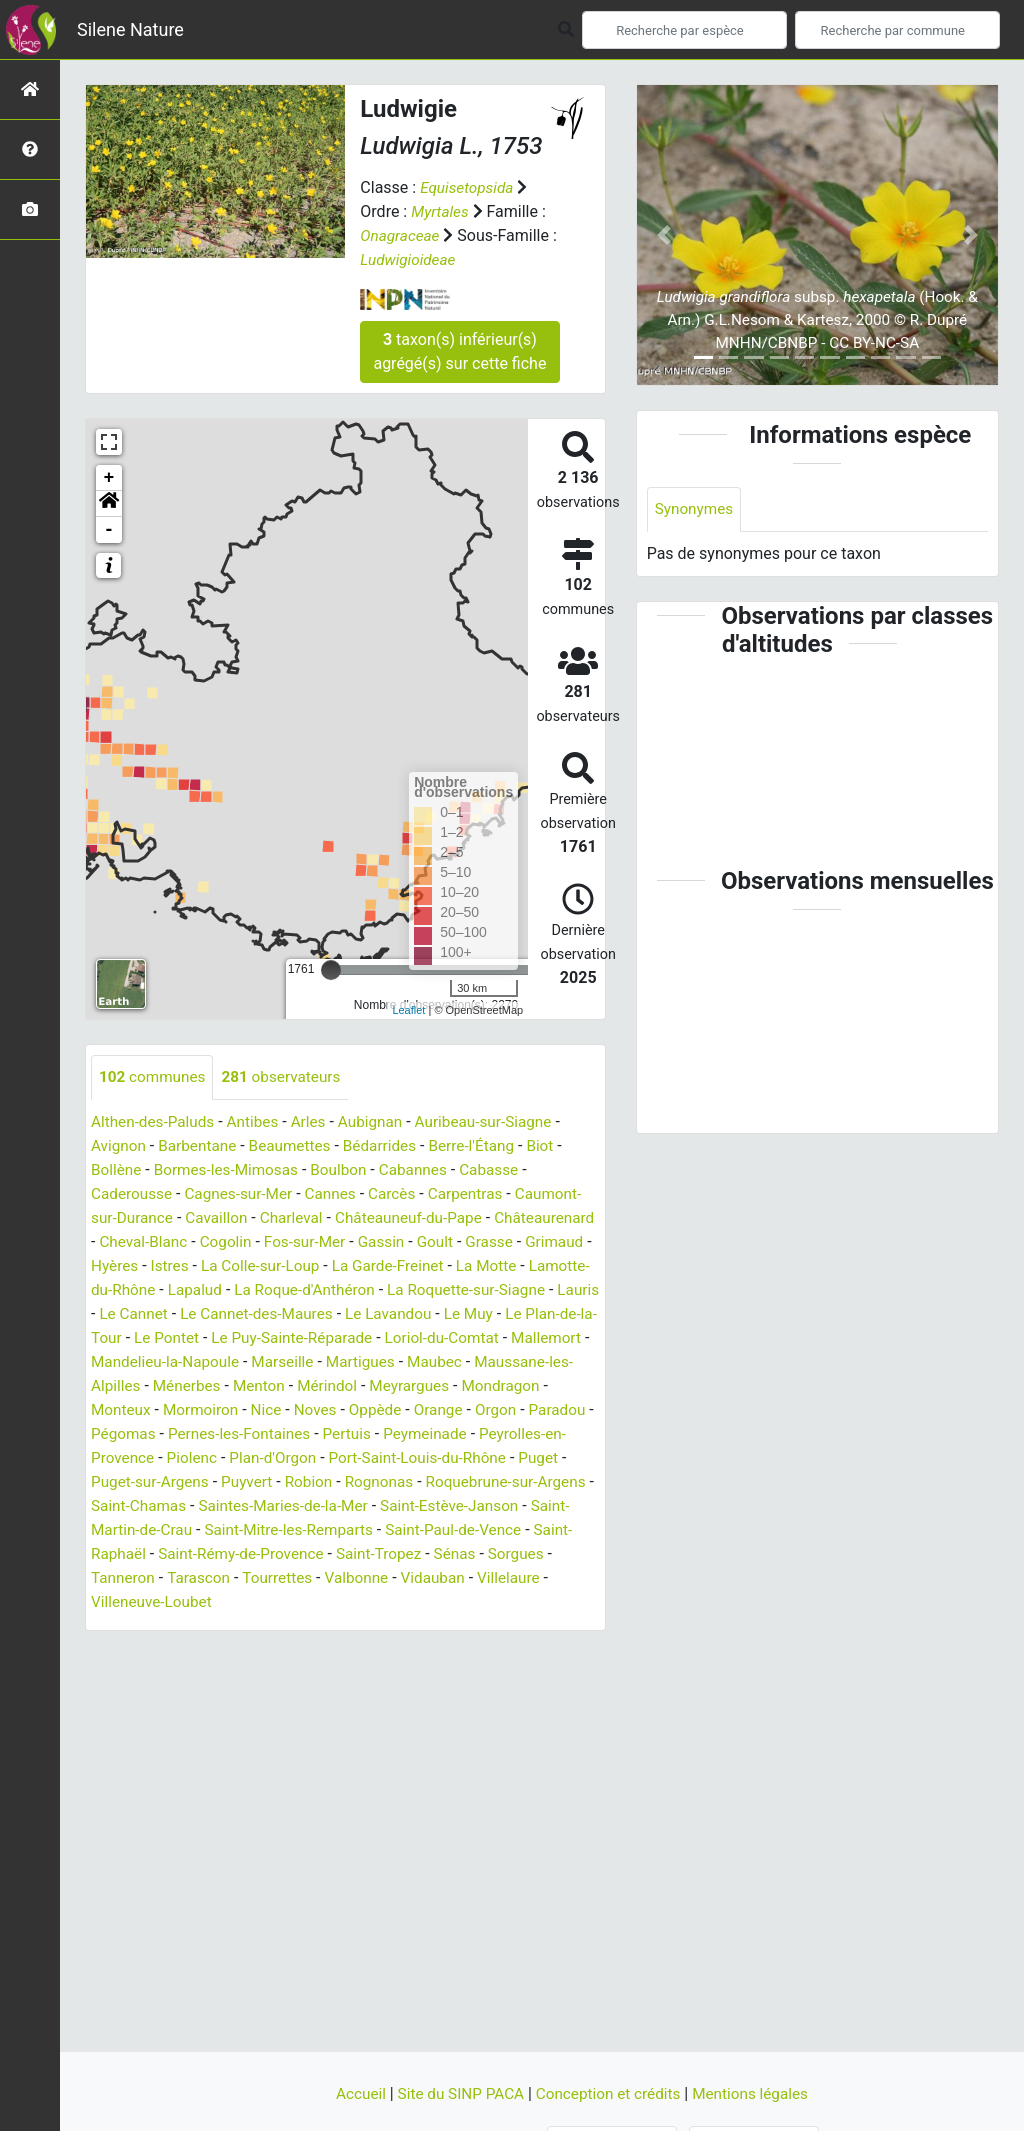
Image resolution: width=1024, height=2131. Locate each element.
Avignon (119, 1146)
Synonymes (696, 509)
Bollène (117, 1170)
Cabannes (426, 1170)
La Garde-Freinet (535, 1266)
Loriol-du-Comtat (231, 1362)
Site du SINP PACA (458, 2093)
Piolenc (557, 1458)
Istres (308, 1266)
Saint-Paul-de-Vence (351, 1554)
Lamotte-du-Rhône (240, 1290)
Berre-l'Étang (487, 1146)
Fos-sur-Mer (421, 1242)
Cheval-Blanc (254, 1242)
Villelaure (446, 1602)
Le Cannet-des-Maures (467, 1314)
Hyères (250, 1266)
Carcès (404, 1194)
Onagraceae (401, 235)
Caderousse (133, 1194)
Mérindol (189, 1410)
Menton (118, 1410)
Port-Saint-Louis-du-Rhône (287, 1482)
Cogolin (340, 1242)
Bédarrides (391, 1146)
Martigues (204, 1386)
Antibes (259, 1122)
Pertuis (223, 1458)
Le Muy (198, 1338)
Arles (317, 1122)
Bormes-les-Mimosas (231, 1170)
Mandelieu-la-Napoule (465, 1362)
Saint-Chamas (533, 1506)
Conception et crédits (611, 2093)
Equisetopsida (469, 187)
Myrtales (441, 211)
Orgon (345, 1434)
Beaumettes (298, 1146)
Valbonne (287, 1602)
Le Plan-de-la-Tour (301, 1338)
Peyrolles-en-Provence (439, 1458)
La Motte (130, 1290)
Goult (557, 1242)
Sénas (360, 1578)
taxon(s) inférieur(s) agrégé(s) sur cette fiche (459, 351)
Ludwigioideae (418, 259)
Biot (558, 1146)
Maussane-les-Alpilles (400, 1386)
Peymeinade (304, 1458)
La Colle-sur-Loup (402, 1266)
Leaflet (408, 1010)
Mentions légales (757, 2093)
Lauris (269, 1314)
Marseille (123, 1386)
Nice (107, 1434)
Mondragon (370, 1410)
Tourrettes (205, 1602)
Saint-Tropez (280, 1578)
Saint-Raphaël (483, 1554)
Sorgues (423, 1578)
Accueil (353, 2093)
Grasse (116, 1266)
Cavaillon (291, 1218)
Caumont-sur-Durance (168, 1218)
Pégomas (485, 1434)
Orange (285, 1434)
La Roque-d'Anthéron (461, 1290)
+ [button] (109, 478)
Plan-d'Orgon (136, 1482)
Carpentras (480, 1194)
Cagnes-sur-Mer (244, 1194)
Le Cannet (340, 1314)
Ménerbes (525, 1386)
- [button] (109, 530)
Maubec (281, 1386)
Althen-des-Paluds (155, 1122)
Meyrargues (275, 1410)
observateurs (288, 1077)
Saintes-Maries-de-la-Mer (179, 1530)
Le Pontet (411, 1338)
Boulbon (348, 1170)
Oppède (220, 1434)
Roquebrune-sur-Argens (387, 1506)
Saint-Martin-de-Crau (511, 1530)
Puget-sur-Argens (507, 1482)
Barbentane (202, 1146)
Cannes (340, 1194)
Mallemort (339, 1362)
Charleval (369, 1218)
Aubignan (381, 1122)
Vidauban (366, 1602)
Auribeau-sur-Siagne (498, 1122)
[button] (109, 504)
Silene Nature (130, 29)
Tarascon (124, 1602)
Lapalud (347, 1290)
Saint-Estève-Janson (353, 1530)
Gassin (501, 1242)
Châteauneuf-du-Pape (491, 1218)
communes (154, 1077)
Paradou (409, 1434)
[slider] (331, 970)
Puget (413, 1482)
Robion (182, 1506)
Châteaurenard (143, 1242)
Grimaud (183, 1266)
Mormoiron (536, 1410)
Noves (158, 1434)
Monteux (454, 1410)
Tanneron (497, 1578)
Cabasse (505, 1170)
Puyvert (118, 1506)
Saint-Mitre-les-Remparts (179, 1554)
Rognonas (255, 1506)
